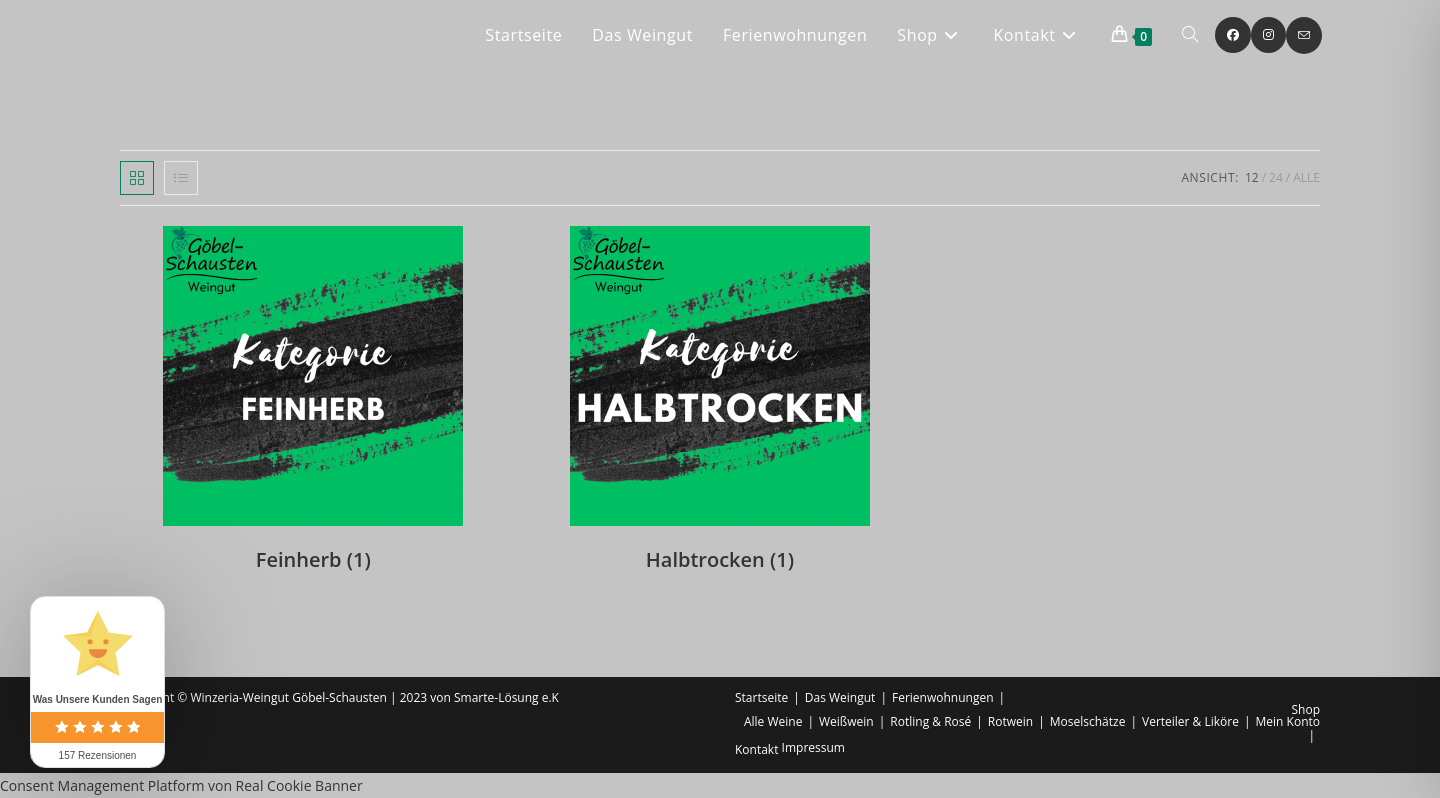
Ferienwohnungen (943, 697)
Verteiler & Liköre (1190, 721)
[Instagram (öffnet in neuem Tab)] (1268, 35)
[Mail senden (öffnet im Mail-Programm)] (1304, 35)
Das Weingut (840, 697)
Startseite (761, 697)
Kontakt (756, 749)
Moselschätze (1088, 721)
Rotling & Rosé (930, 721)
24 (1276, 177)
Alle (1306, 177)
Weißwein (846, 721)
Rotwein (1010, 721)
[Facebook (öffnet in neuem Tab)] (1233, 35)
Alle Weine (773, 721)
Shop (1306, 709)
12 (1252, 177)
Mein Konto (1288, 721)
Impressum (813, 747)
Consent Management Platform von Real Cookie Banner (181, 785)
